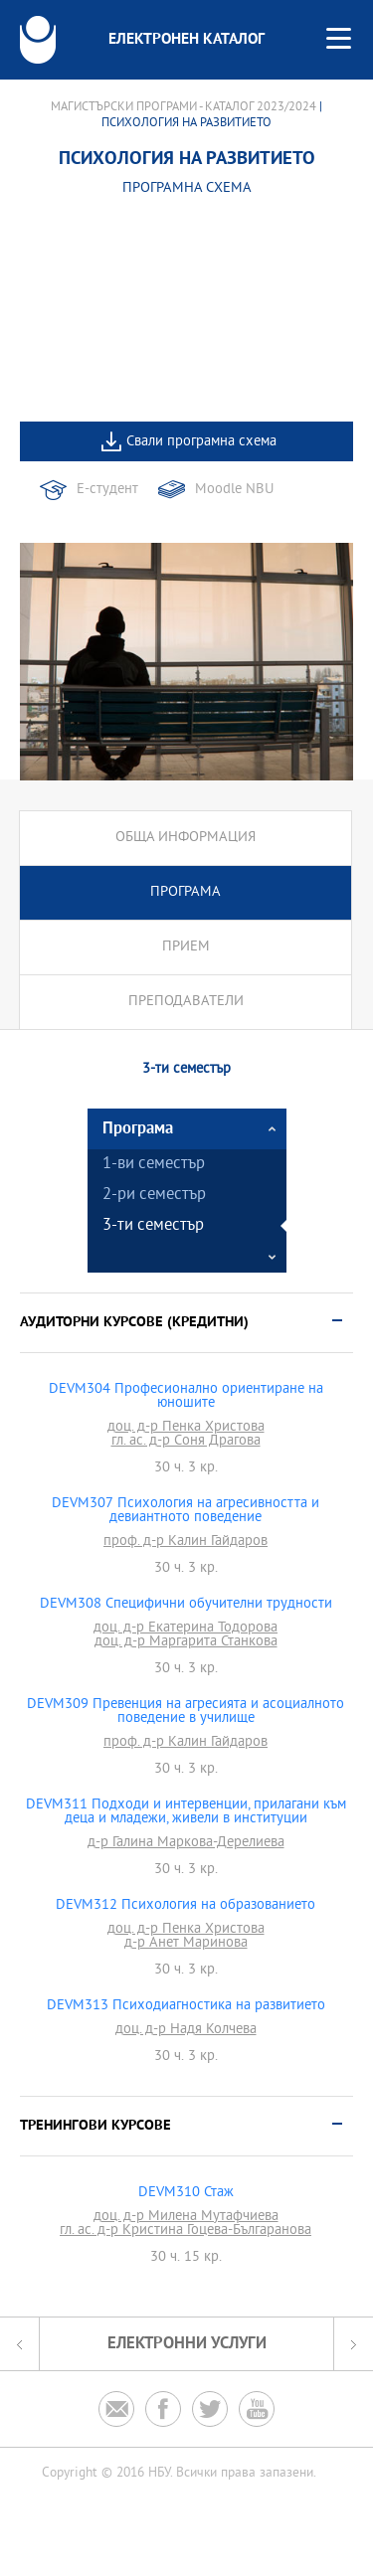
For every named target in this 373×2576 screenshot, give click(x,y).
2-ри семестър (154, 1195)
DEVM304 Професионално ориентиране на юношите (186, 1397)
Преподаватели (186, 1001)
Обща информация (185, 837)
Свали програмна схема (201, 441)
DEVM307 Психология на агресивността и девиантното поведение (185, 1511)
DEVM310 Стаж (186, 2193)
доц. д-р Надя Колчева (186, 2030)
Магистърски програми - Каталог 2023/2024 (183, 107)
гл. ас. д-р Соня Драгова (186, 1442)
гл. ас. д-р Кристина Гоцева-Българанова (185, 2231)
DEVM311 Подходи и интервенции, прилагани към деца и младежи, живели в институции (186, 1812)
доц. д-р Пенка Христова (186, 1428)
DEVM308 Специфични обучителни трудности (186, 1605)
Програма (185, 892)
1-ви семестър (153, 1164)
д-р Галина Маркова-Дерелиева (186, 1843)
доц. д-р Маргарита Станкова (186, 1642)
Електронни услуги (187, 2343)
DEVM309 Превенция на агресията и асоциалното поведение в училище (185, 1712)
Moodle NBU (234, 489)
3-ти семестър (153, 1226)
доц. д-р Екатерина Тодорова (185, 1628)
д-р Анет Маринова (186, 1944)
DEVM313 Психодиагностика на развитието (186, 2006)
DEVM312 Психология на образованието (185, 1906)
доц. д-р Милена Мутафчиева (186, 2217)
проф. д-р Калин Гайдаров (185, 1542)
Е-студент (107, 489)
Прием (186, 947)
